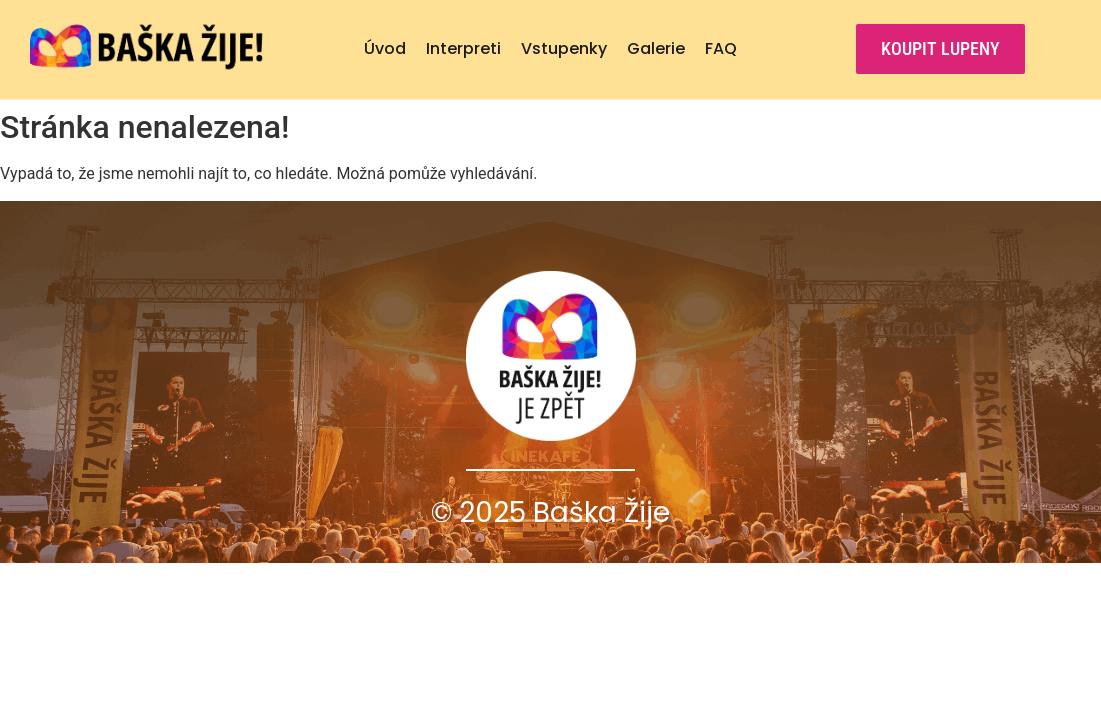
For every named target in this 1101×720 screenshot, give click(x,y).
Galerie (656, 48)
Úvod (385, 48)
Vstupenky (564, 48)
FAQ (721, 48)
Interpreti (463, 48)
